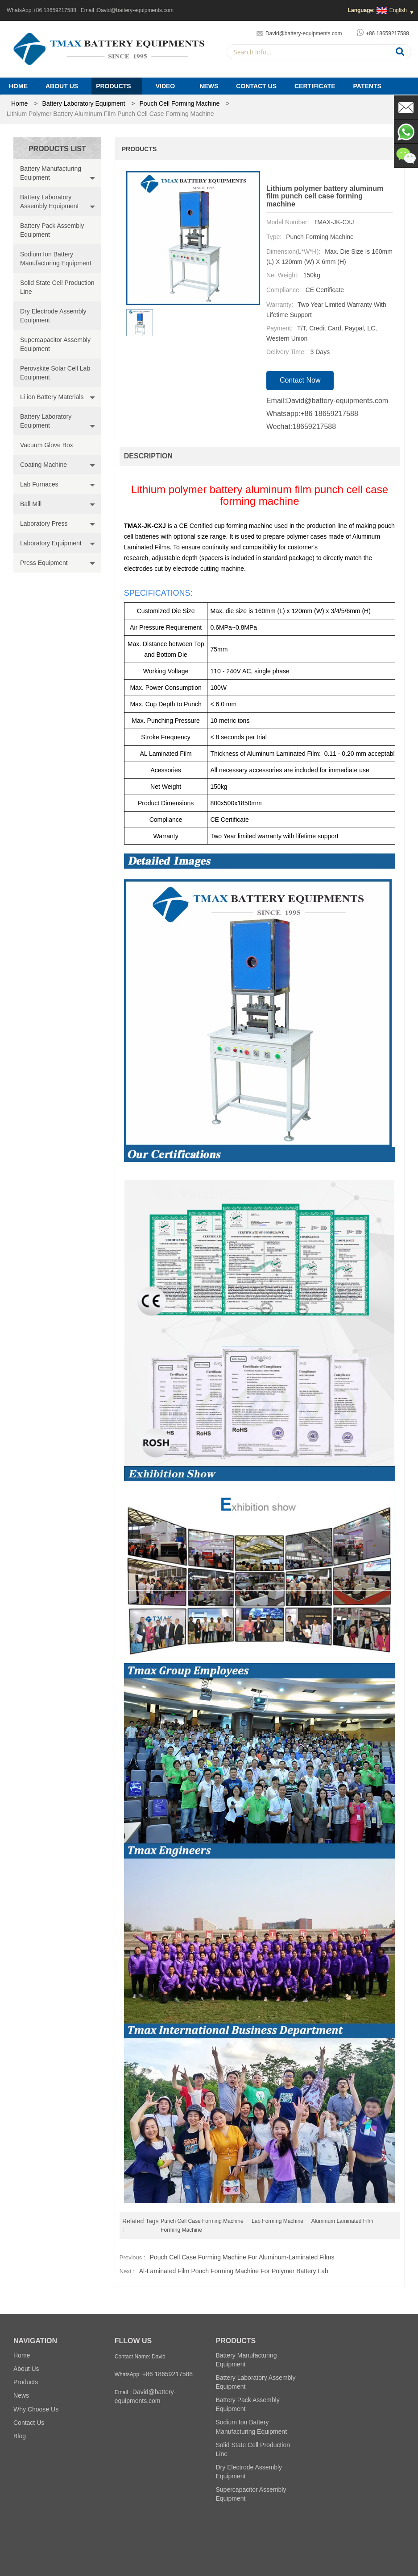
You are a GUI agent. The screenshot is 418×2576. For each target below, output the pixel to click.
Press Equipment (44, 562)
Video (165, 86)
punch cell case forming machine (202, 2221)
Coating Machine (43, 464)
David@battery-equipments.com (135, 10)
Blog (19, 2436)
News (208, 86)
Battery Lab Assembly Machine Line (239, 2535)
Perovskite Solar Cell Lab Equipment (55, 373)
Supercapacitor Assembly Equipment (55, 344)
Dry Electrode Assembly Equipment (53, 316)
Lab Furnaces (39, 484)
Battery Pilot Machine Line (324, 2535)
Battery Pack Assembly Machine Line (142, 2535)
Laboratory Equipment (51, 543)
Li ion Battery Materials (51, 396)
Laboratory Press (44, 523)
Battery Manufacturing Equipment (50, 173)
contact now (300, 380)
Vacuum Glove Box (46, 445)
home (19, 103)
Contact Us (256, 86)
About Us (62, 86)
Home (18, 86)
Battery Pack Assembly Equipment (52, 230)
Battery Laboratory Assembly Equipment (49, 202)
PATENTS (367, 86)
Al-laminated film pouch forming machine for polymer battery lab (233, 2271)
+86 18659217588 (54, 10)
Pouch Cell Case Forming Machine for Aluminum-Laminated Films (242, 2257)
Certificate (314, 86)
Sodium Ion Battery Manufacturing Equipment (55, 259)
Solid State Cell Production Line (57, 287)
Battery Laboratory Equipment (83, 103)
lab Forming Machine (277, 2221)
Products (113, 86)
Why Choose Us (35, 2409)
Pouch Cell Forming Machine (180, 103)
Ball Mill (30, 503)
